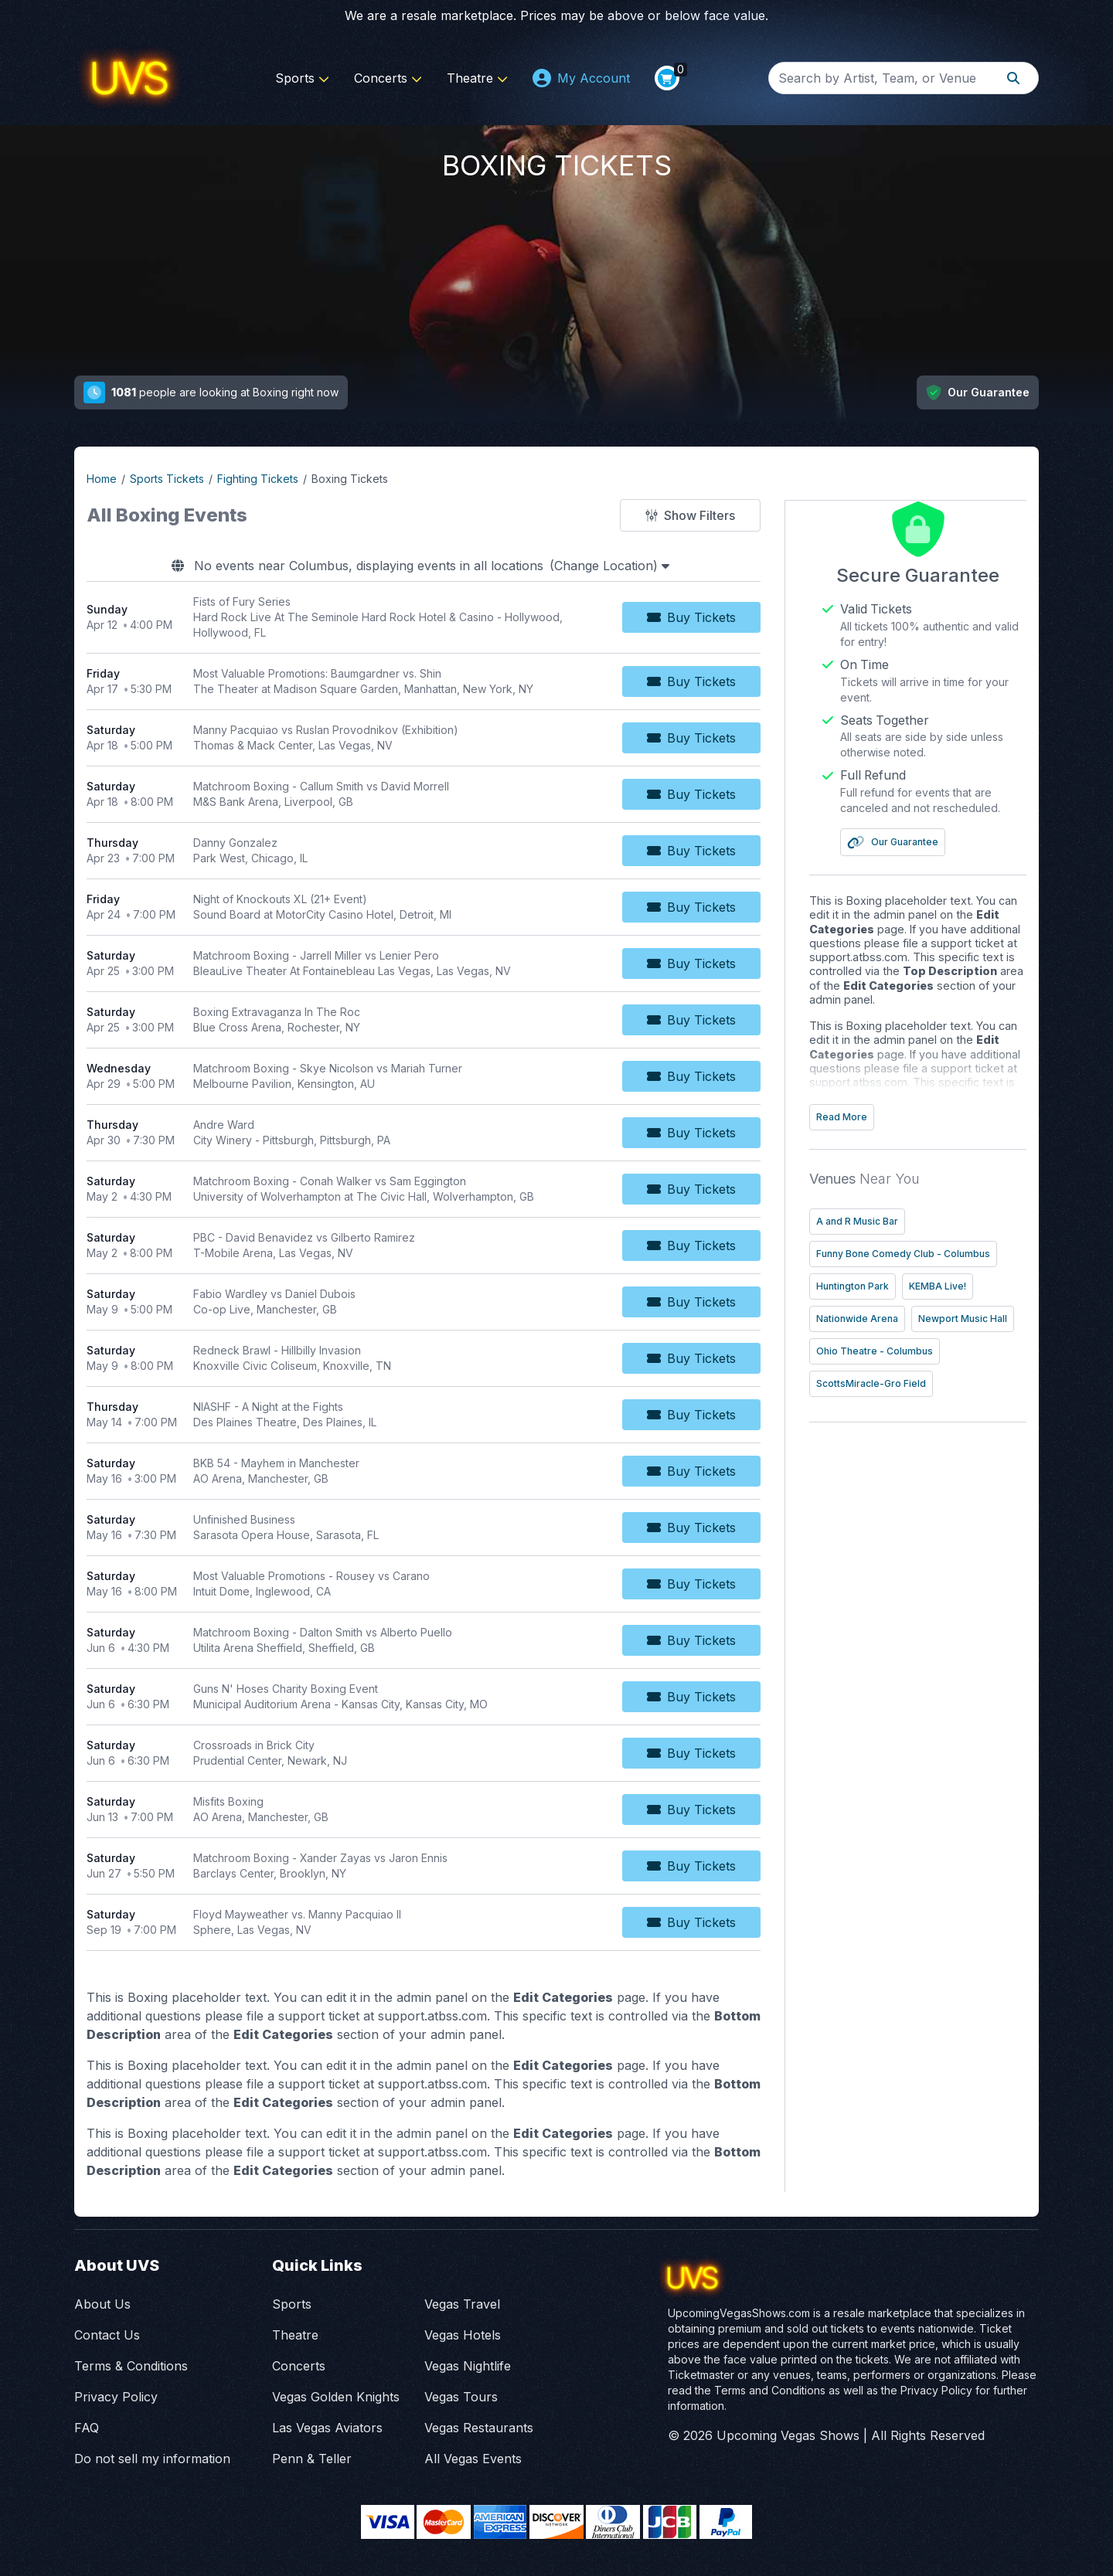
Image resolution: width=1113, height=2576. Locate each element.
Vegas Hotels (462, 2335)
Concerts (388, 78)
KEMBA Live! (963, 1284)
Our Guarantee (919, 841)
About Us (102, 2304)
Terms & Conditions (131, 2366)
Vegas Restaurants (478, 2427)
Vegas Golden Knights (336, 2396)
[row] (436, 618)
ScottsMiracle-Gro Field (897, 1414)
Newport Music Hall (886, 1349)
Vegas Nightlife (467, 2366)
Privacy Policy (116, 2396)
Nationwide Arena (883, 1317)
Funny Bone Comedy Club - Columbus (929, 1252)
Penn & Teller (312, 2458)
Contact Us (107, 2335)
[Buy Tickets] (716, 617)
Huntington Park (878, 1284)
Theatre (477, 78)
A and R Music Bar (883, 1219)
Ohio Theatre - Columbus (900, 1382)
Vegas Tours (461, 2396)
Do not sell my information (152, 2458)
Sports (302, 78)
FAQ (86, 2427)
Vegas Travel (462, 2304)
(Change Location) (622, 565)
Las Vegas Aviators (327, 2427)
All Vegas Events (473, 2458)
